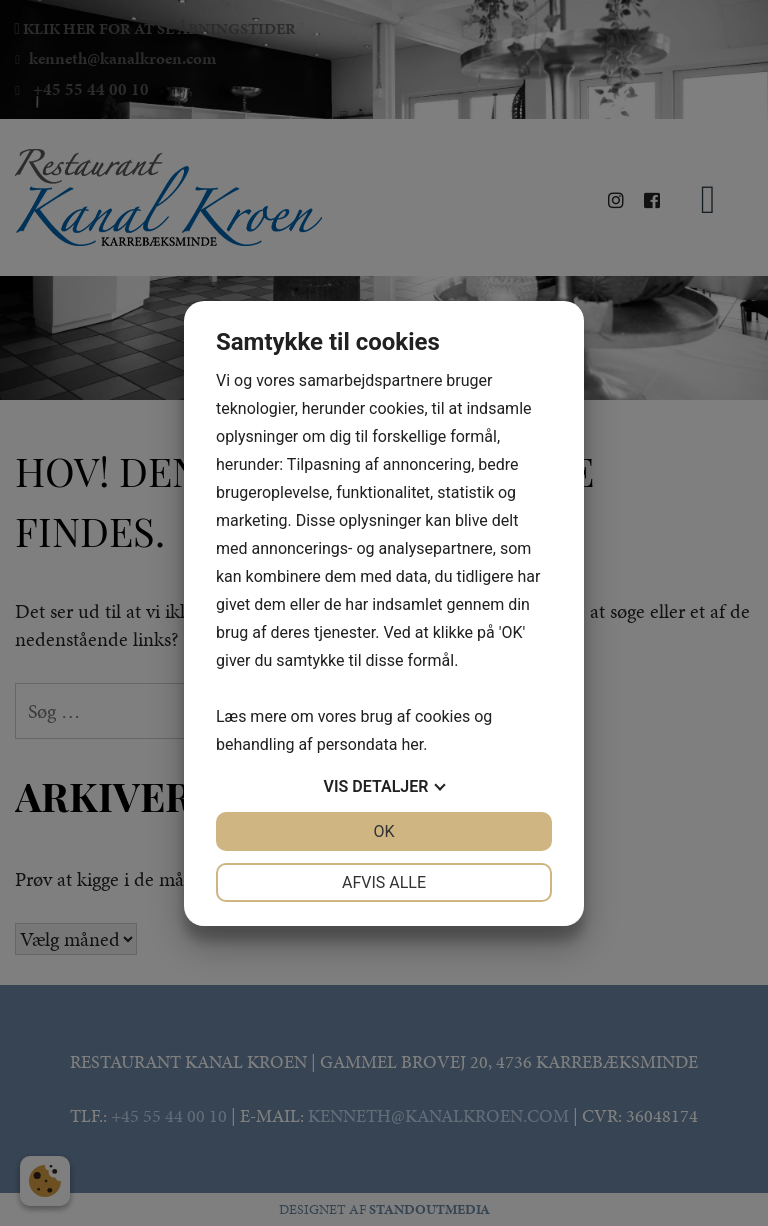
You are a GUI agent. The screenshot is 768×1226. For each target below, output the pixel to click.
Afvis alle (384, 882)
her (412, 744)
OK (383, 831)
